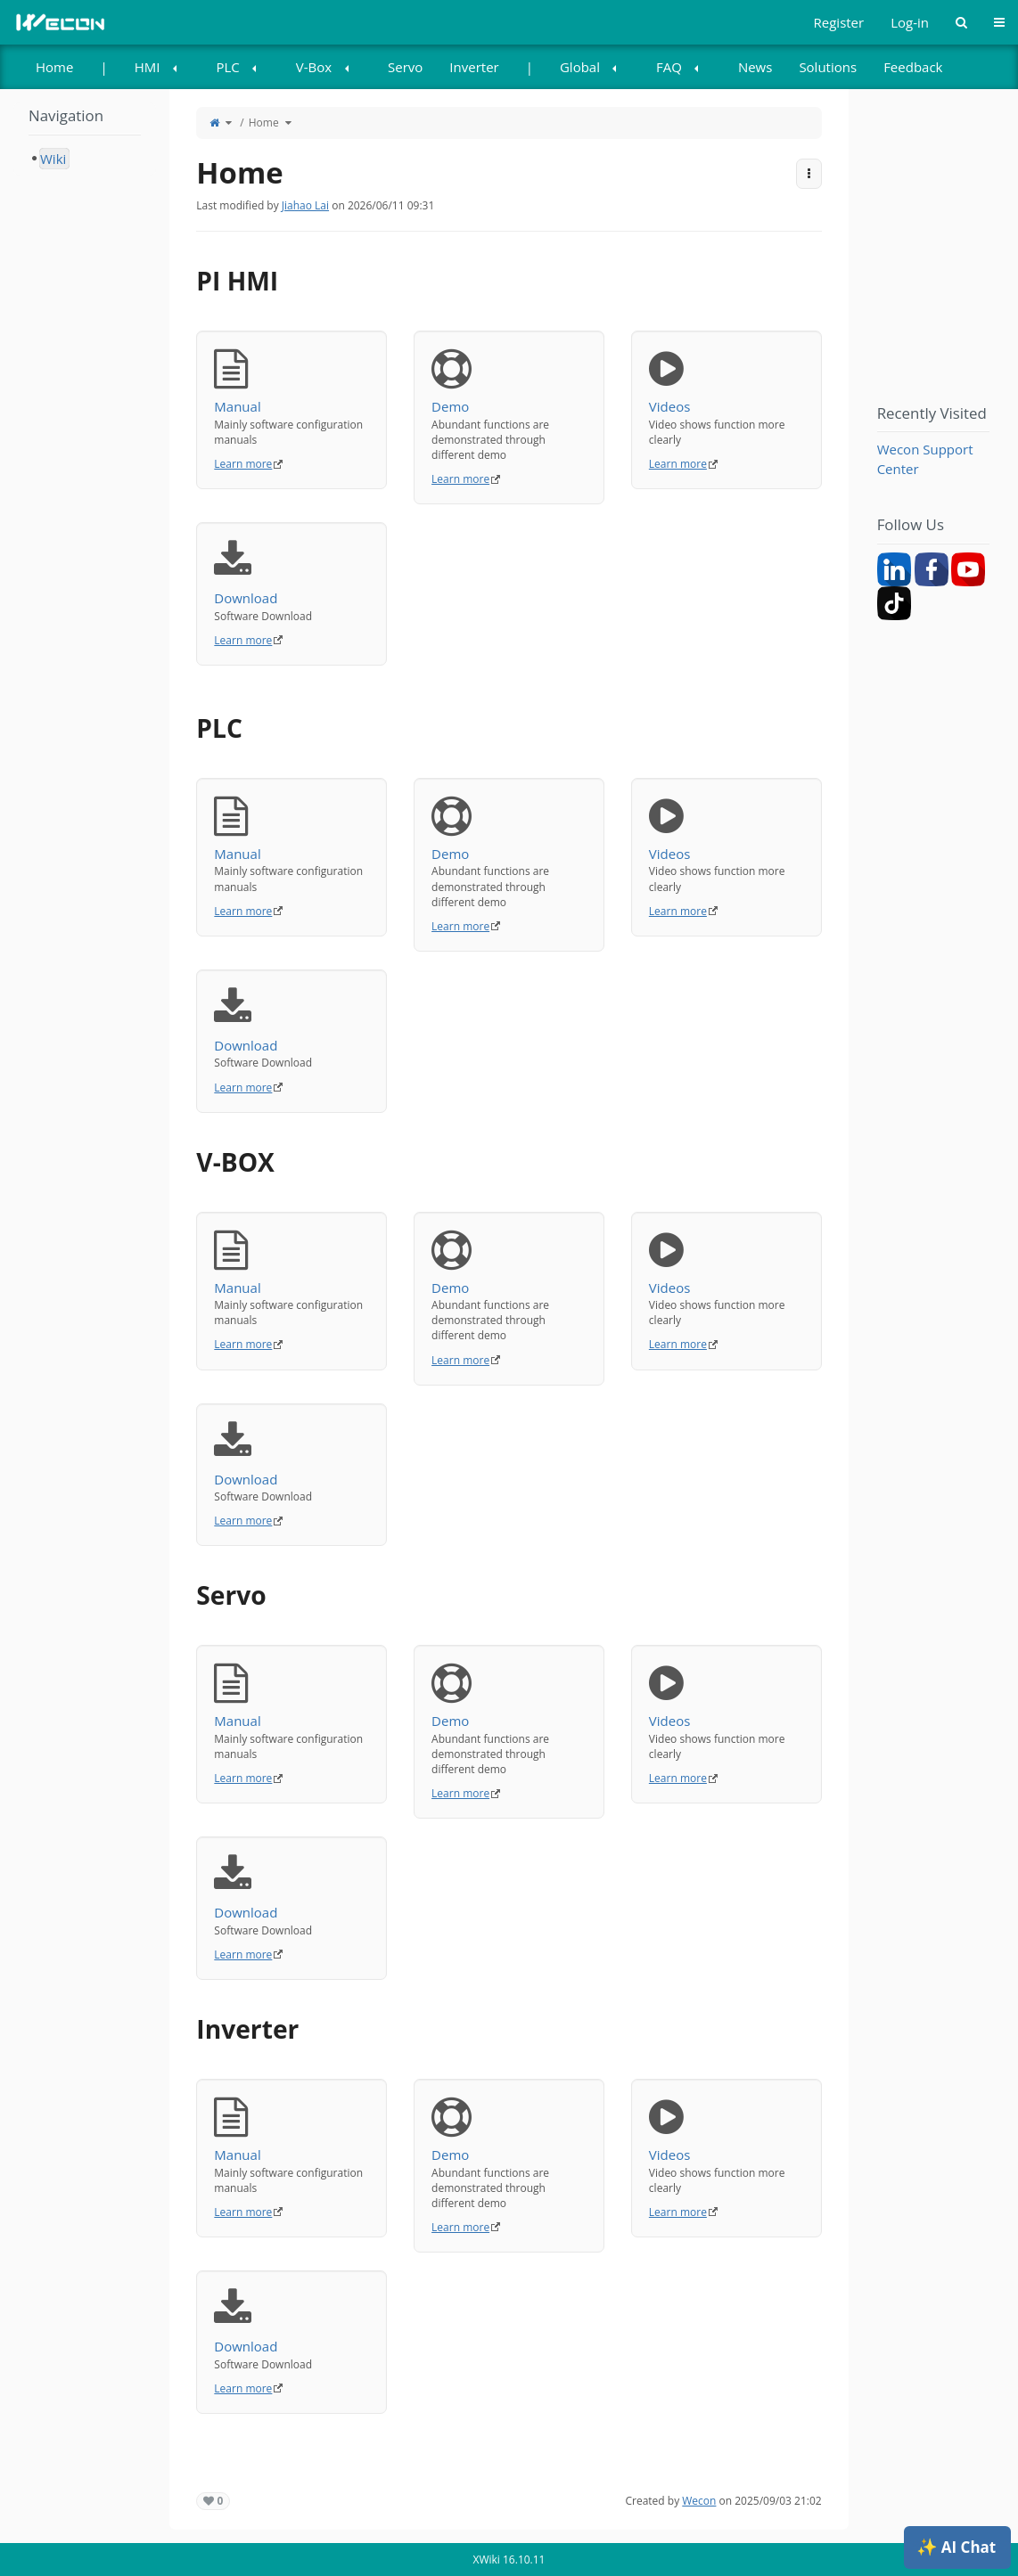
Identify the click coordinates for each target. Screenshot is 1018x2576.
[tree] (85, 158)
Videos (726, 381)
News (755, 67)
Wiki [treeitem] (53, 159)
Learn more (243, 463)
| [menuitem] (103, 67)
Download (291, 573)
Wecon (699, 2500)
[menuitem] (54, 67)
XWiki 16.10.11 (509, 2559)
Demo (509, 381)
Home (54, 67)
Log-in (910, 22)
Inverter (473, 67)
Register (839, 22)
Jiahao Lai (305, 205)
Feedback (912, 67)
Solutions (828, 67)
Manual (291, 381)
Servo (405, 67)
